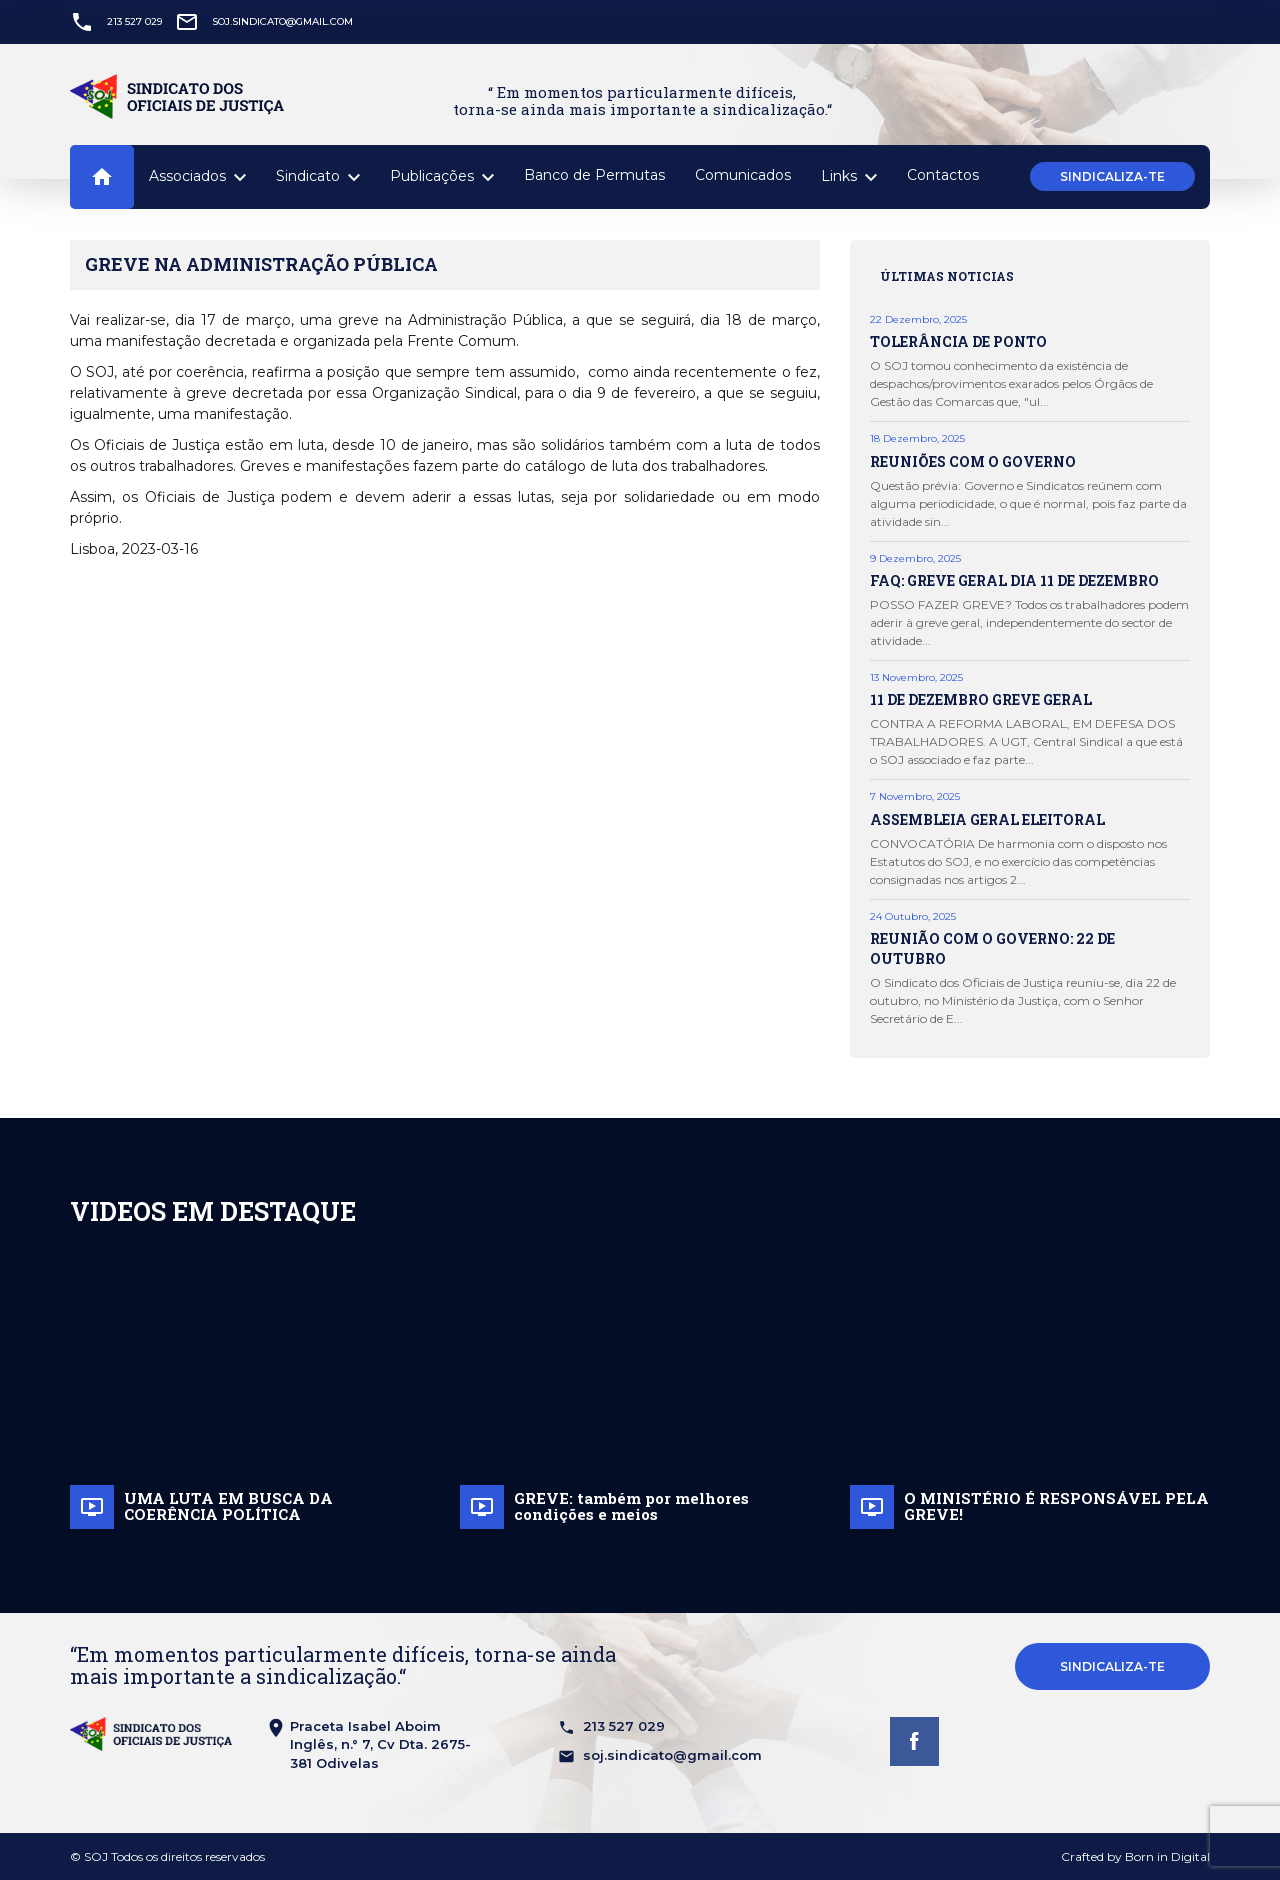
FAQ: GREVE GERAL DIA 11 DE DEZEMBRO (1014, 580)
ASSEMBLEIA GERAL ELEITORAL (987, 819)
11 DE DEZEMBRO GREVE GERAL (981, 699)
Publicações (442, 177)
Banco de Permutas (594, 175)
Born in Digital (1167, 1856)
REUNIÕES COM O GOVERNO (973, 461)
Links (849, 177)
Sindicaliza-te (1112, 176)
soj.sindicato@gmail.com (282, 21)
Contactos (943, 175)
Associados (197, 177)
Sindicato (318, 177)
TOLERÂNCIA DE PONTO (958, 341)
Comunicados (743, 175)
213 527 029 (134, 21)
